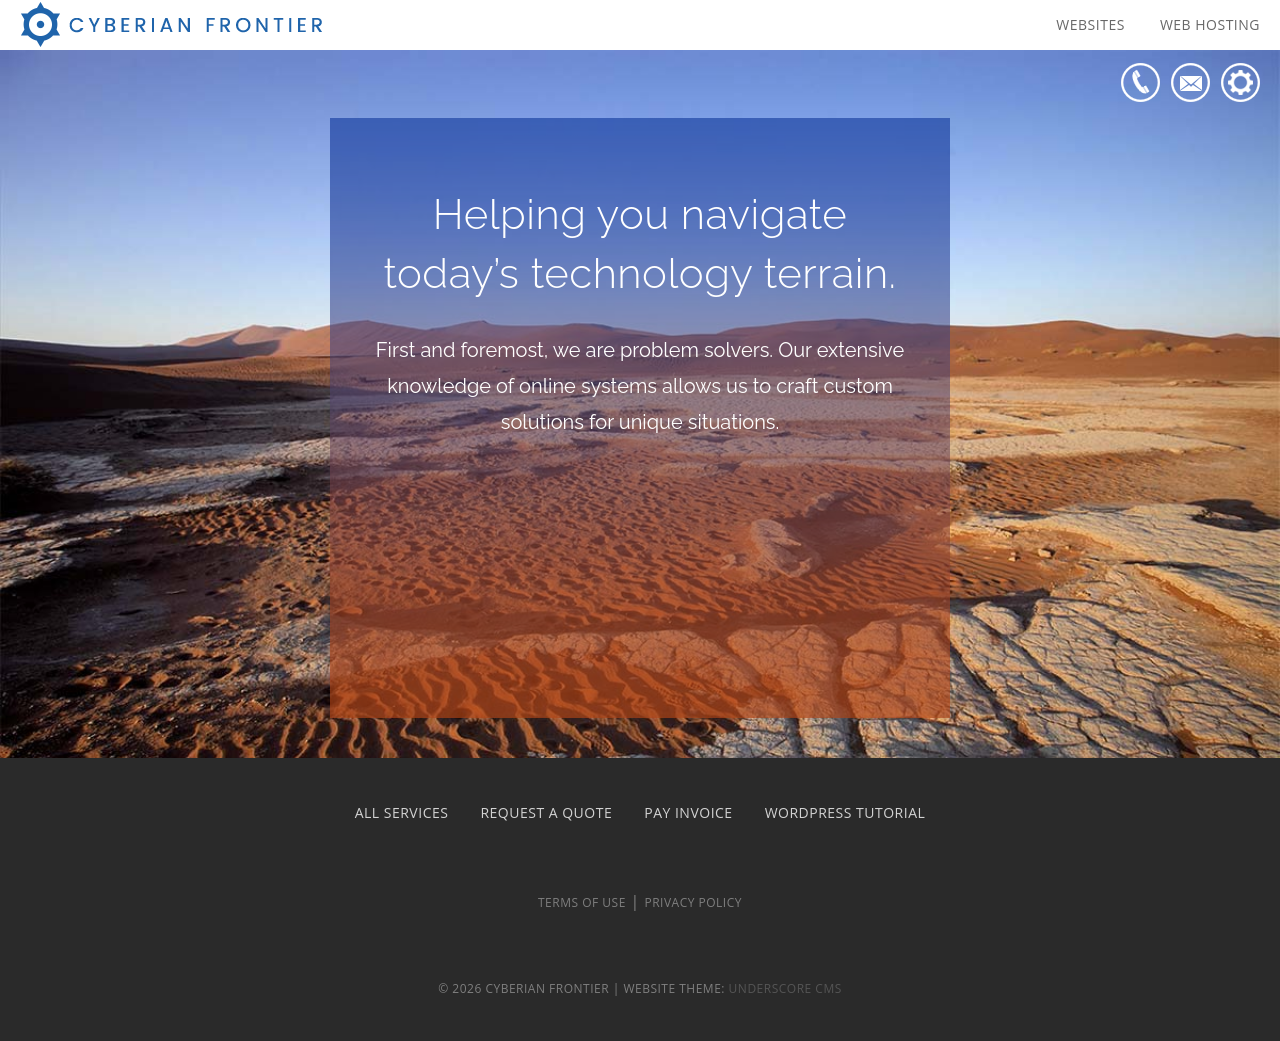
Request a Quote (546, 812)
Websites (1090, 24)
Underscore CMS (785, 988)
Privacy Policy (693, 902)
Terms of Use (582, 902)
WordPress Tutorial (845, 812)
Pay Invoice (688, 812)
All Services (402, 812)
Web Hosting (1210, 24)
